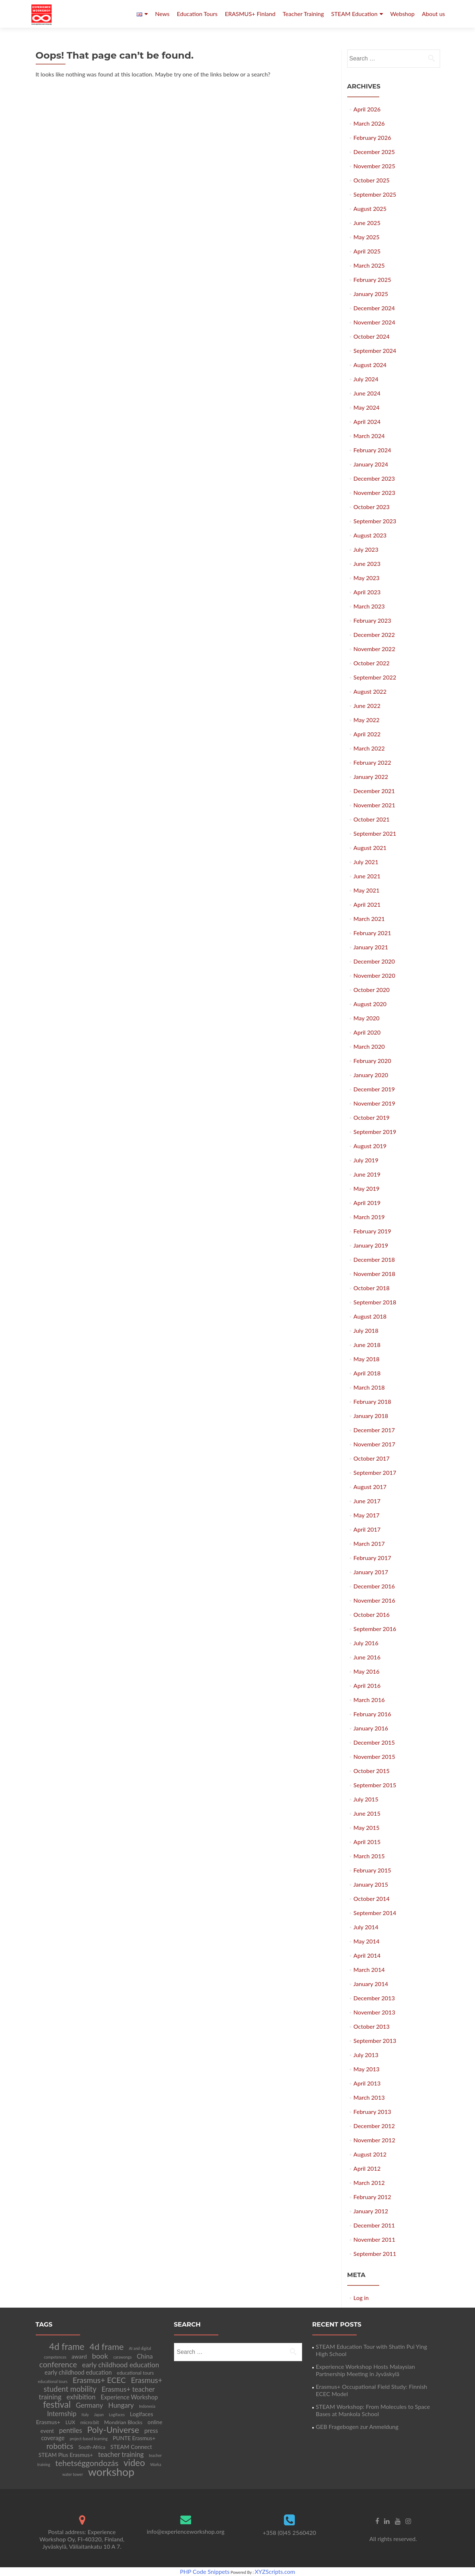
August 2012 (370, 2154)
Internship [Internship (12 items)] (61, 2414)
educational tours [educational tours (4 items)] (135, 2373)
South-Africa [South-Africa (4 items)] (91, 2447)
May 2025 (366, 236)
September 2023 (374, 520)
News (162, 13)
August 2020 (370, 1003)
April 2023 (366, 591)
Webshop (402, 13)
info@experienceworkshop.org (185, 2531)
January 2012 (370, 2210)
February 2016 (372, 1713)
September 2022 (374, 677)
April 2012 (366, 2168)
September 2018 (374, 1302)
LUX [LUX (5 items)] (70, 2422)
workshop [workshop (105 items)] (111, 2471)
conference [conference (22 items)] (58, 2364)
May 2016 (366, 1671)
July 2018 (365, 1330)
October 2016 (371, 1614)
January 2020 (370, 1074)
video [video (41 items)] (134, 2462)
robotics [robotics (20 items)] (59, 2445)
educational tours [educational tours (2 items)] (52, 2381)
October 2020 (371, 989)
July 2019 (365, 1160)
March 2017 (369, 1543)
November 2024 (374, 322)
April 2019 (366, 1202)
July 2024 (365, 378)
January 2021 (370, 947)
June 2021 (366, 876)
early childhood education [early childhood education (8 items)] (78, 2372)
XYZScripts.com (275, 2571)
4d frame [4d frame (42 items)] (66, 2346)
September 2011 (374, 2253)
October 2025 (371, 180)
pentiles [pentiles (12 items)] (70, 2430)
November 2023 (374, 492)
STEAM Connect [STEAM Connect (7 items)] (131, 2446)
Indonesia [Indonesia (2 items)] (147, 2406)
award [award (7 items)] (79, 2356)
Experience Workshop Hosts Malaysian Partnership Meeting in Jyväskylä (365, 2370)
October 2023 (371, 506)
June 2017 (366, 1500)
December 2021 (374, 790)
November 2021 (374, 804)
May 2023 (366, 577)
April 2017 (366, 1529)
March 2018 (369, 1387)
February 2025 (372, 279)
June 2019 (366, 1174)
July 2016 (365, 1642)
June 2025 (366, 222)
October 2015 (371, 1770)
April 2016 (366, 1685)
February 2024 (372, 449)
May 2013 (366, 2068)
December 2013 (374, 1997)
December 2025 (374, 151)
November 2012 (374, 2139)
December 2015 (374, 1742)
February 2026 (372, 137)
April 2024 (366, 421)
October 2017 (371, 1458)
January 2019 (370, 1245)
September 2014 (374, 1912)
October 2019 (371, 1117)
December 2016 (374, 1586)
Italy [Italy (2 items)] (85, 2414)
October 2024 (371, 336)
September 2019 (374, 1131)
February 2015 (372, 1870)
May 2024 (366, 407)
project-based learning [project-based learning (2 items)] (88, 2438)
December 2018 (374, 1259)
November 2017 (374, 1444)
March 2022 (369, 748)
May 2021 (366, 890)
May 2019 (366, 1188)
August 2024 (370, 364)
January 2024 (370, 464)
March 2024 (369, 435)
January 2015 (370, 1884)
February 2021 (372, 932)
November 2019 (374, 1103)
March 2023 (369, 606)
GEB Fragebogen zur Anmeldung (357, 2426)
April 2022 (366, 733)
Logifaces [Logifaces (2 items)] (116, 2414)
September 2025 (374, 194)
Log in (361, 2297)
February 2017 (372, 1557)
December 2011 (374, 2225)
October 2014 (371, 1898)
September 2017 (374, 1472)
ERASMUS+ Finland (250, 13)
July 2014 (365, 1926)
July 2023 (365, 549)
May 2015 (366, 1827)
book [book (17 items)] (100, 2355)
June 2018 (366, 1344)
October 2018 (371, 1287)
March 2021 (369, 918)
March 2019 (369, 1216)
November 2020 (374, 975)
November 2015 (374, 1756)
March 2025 (369, 265)
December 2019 (374, 1089)
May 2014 (366, 1941)
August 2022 (370, 691)
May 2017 (366, 1515)
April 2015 (366, 1841)
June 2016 (366, 1657)
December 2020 (374, 961)
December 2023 (374, 478)
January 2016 (370, 1728)
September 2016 (374, 1628)
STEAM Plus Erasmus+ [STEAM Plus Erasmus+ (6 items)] (66, 2454)
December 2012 (374, 2125)
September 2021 (374, 833)
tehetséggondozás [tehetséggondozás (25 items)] (87, 2463)
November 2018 (374, 1273)
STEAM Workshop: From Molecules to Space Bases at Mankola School (373, 2410)
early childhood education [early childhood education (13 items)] (120, 2365)
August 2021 (370, 847)
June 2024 (366, 393)
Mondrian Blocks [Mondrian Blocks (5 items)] (123, 2422)
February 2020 (372, 1060)
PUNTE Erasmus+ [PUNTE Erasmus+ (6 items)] (134, 2438)
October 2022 (371, 662)
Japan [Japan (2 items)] (99, 2414)
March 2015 (369, 1855)
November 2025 (374, 165)
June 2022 (366, 705)
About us (433, 13)
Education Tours (197, 13)
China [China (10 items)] (145, 2356)
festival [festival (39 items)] (57, 2404)
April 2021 (366, 904)
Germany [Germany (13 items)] (89, 2405)
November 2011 (374, 2239)
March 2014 (369, 1969)
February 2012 (372, 2196)
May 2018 (366, 1358)
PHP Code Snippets (204, 2571)
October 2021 (371, 819)
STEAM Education (354, 13)
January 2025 (370, 293)
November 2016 (374, 1600)
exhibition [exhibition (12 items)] (81, 2397)
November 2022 (374, 648)
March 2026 (369, 123)
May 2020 (366, 1018)
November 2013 (374, 2012)
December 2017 (374, 1429)
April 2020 (366, 1032)
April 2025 (366, 251)
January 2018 (370, 1415)
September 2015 (374, 1784)
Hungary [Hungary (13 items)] (121, 2405)
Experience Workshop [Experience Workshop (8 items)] (129, 2397)
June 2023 (366, 563)
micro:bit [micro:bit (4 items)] (89, 2422)
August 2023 (370, 535)
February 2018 (372, 1401)
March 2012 (369, 2182)
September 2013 (374, 2040)
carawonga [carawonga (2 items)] (122, 2357)
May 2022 (366, 719)
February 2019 (372, 1231)
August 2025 (370, 208)
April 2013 (366, 2083)
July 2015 (365, 1799)
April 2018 (366, 1373)
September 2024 (374, 350)
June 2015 (366, 1813)
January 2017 (370, 1571)
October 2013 (371, 2026)
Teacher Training (303, 13)
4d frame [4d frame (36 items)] (107, 2346)
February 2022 (372, 762)
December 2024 (374, 307)
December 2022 (374, 634)
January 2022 (370, 776)
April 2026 (366, 109)
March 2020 (369, 1046)
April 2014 (366, 1955)
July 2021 (365, 861)
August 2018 (370, 1316)
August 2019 (370, 1145)
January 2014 (370, 1983)
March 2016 (369, 1699)
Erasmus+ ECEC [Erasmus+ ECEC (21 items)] (99, 2379)
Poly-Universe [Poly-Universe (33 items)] (113, 2430)
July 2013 (365, 2054)
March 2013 (369, 2097)
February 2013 (372, 2111)
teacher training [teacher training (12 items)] (120, 2454)
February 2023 (372, 620)
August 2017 (370, 1486)
